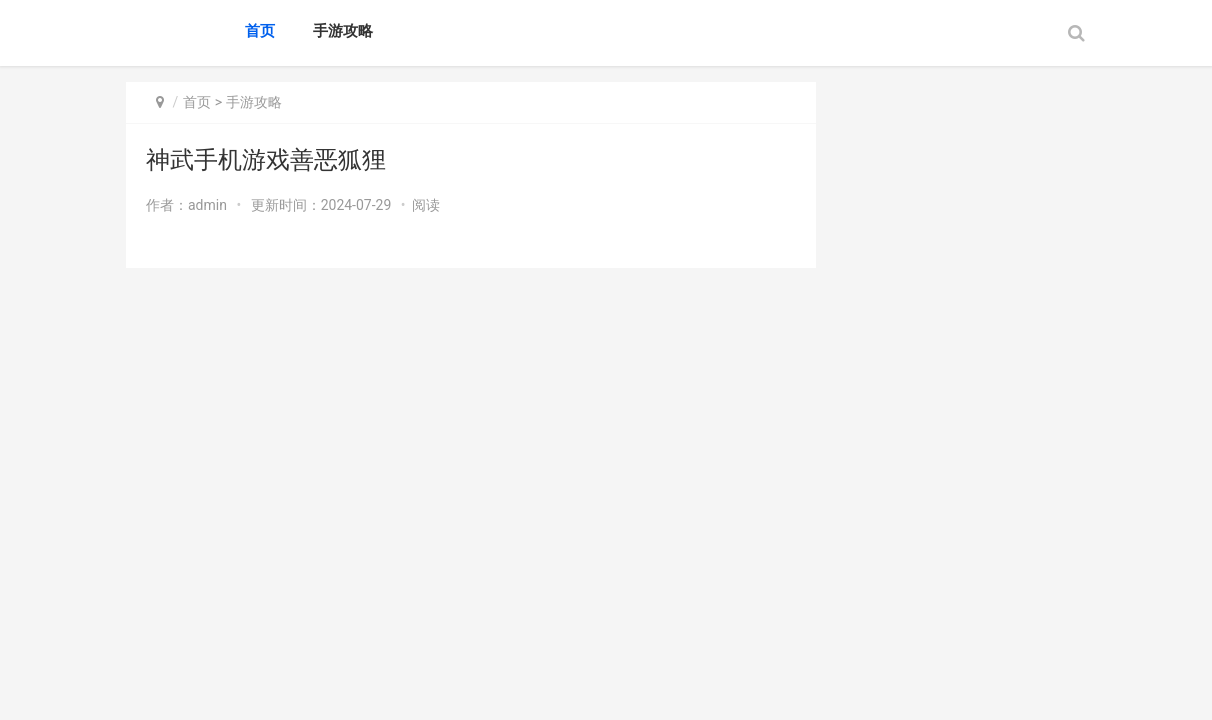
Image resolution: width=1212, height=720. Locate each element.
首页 (260, 31)
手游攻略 (343, 31)
